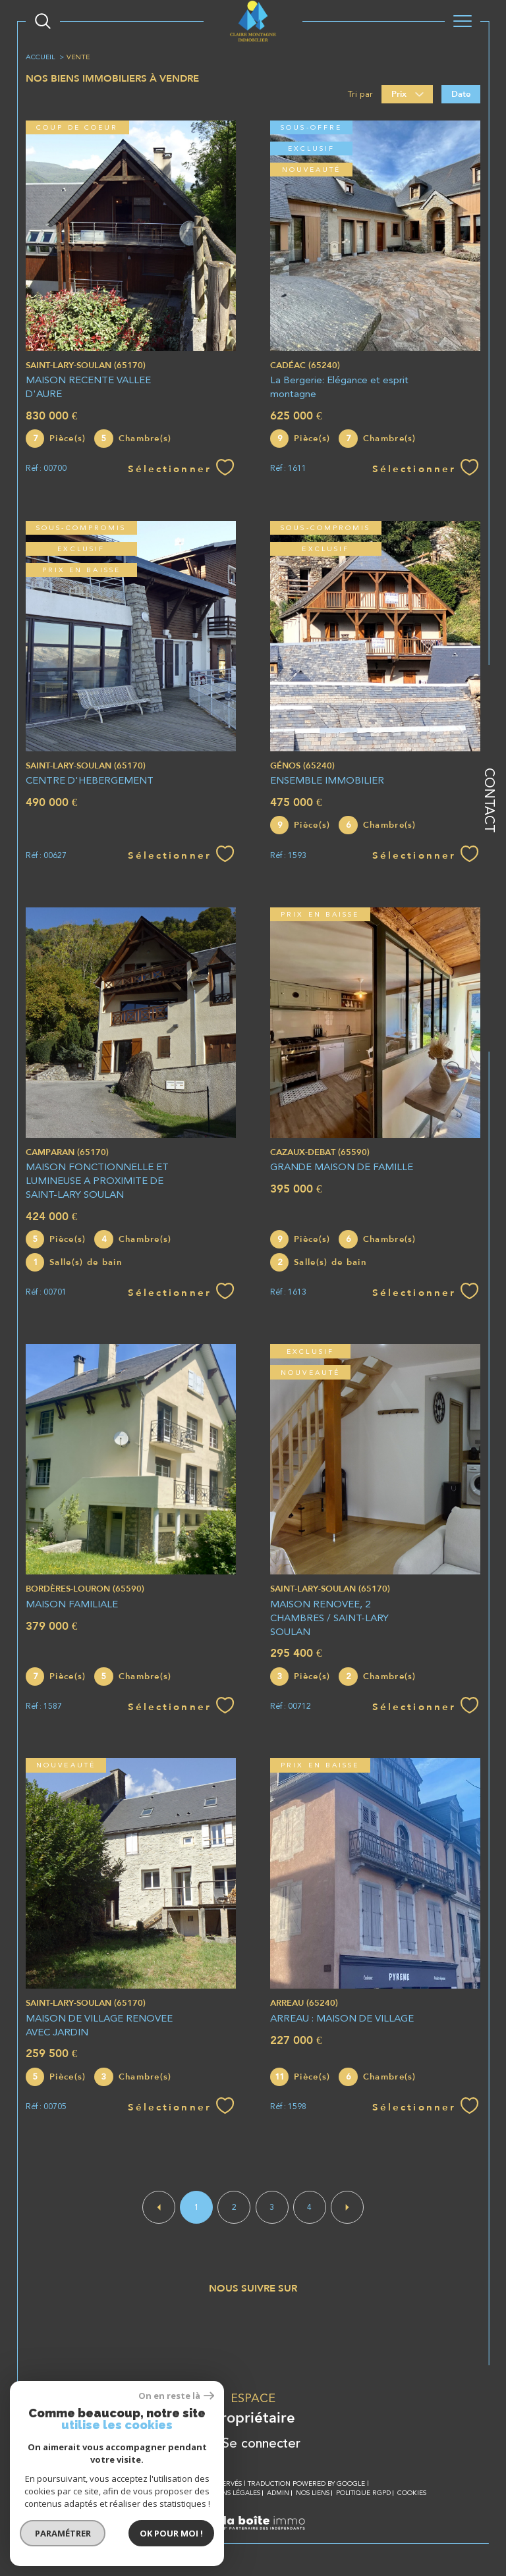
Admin (278, 2492)
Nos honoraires (110, 2492)
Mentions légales (228, 2492)
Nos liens (312, 2492)
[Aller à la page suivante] (347, 2207)
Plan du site (168, 2492)
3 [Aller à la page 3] (271, 2207)
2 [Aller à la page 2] (234, 2207)
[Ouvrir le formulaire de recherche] (42, 21)
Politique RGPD (363, 2492)
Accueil (40, 57)
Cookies (411, 2492)
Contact (489, 800)
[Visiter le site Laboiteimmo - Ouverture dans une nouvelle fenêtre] (252, 2537)
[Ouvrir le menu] (462, 21)
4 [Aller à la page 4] (309, 2207)
